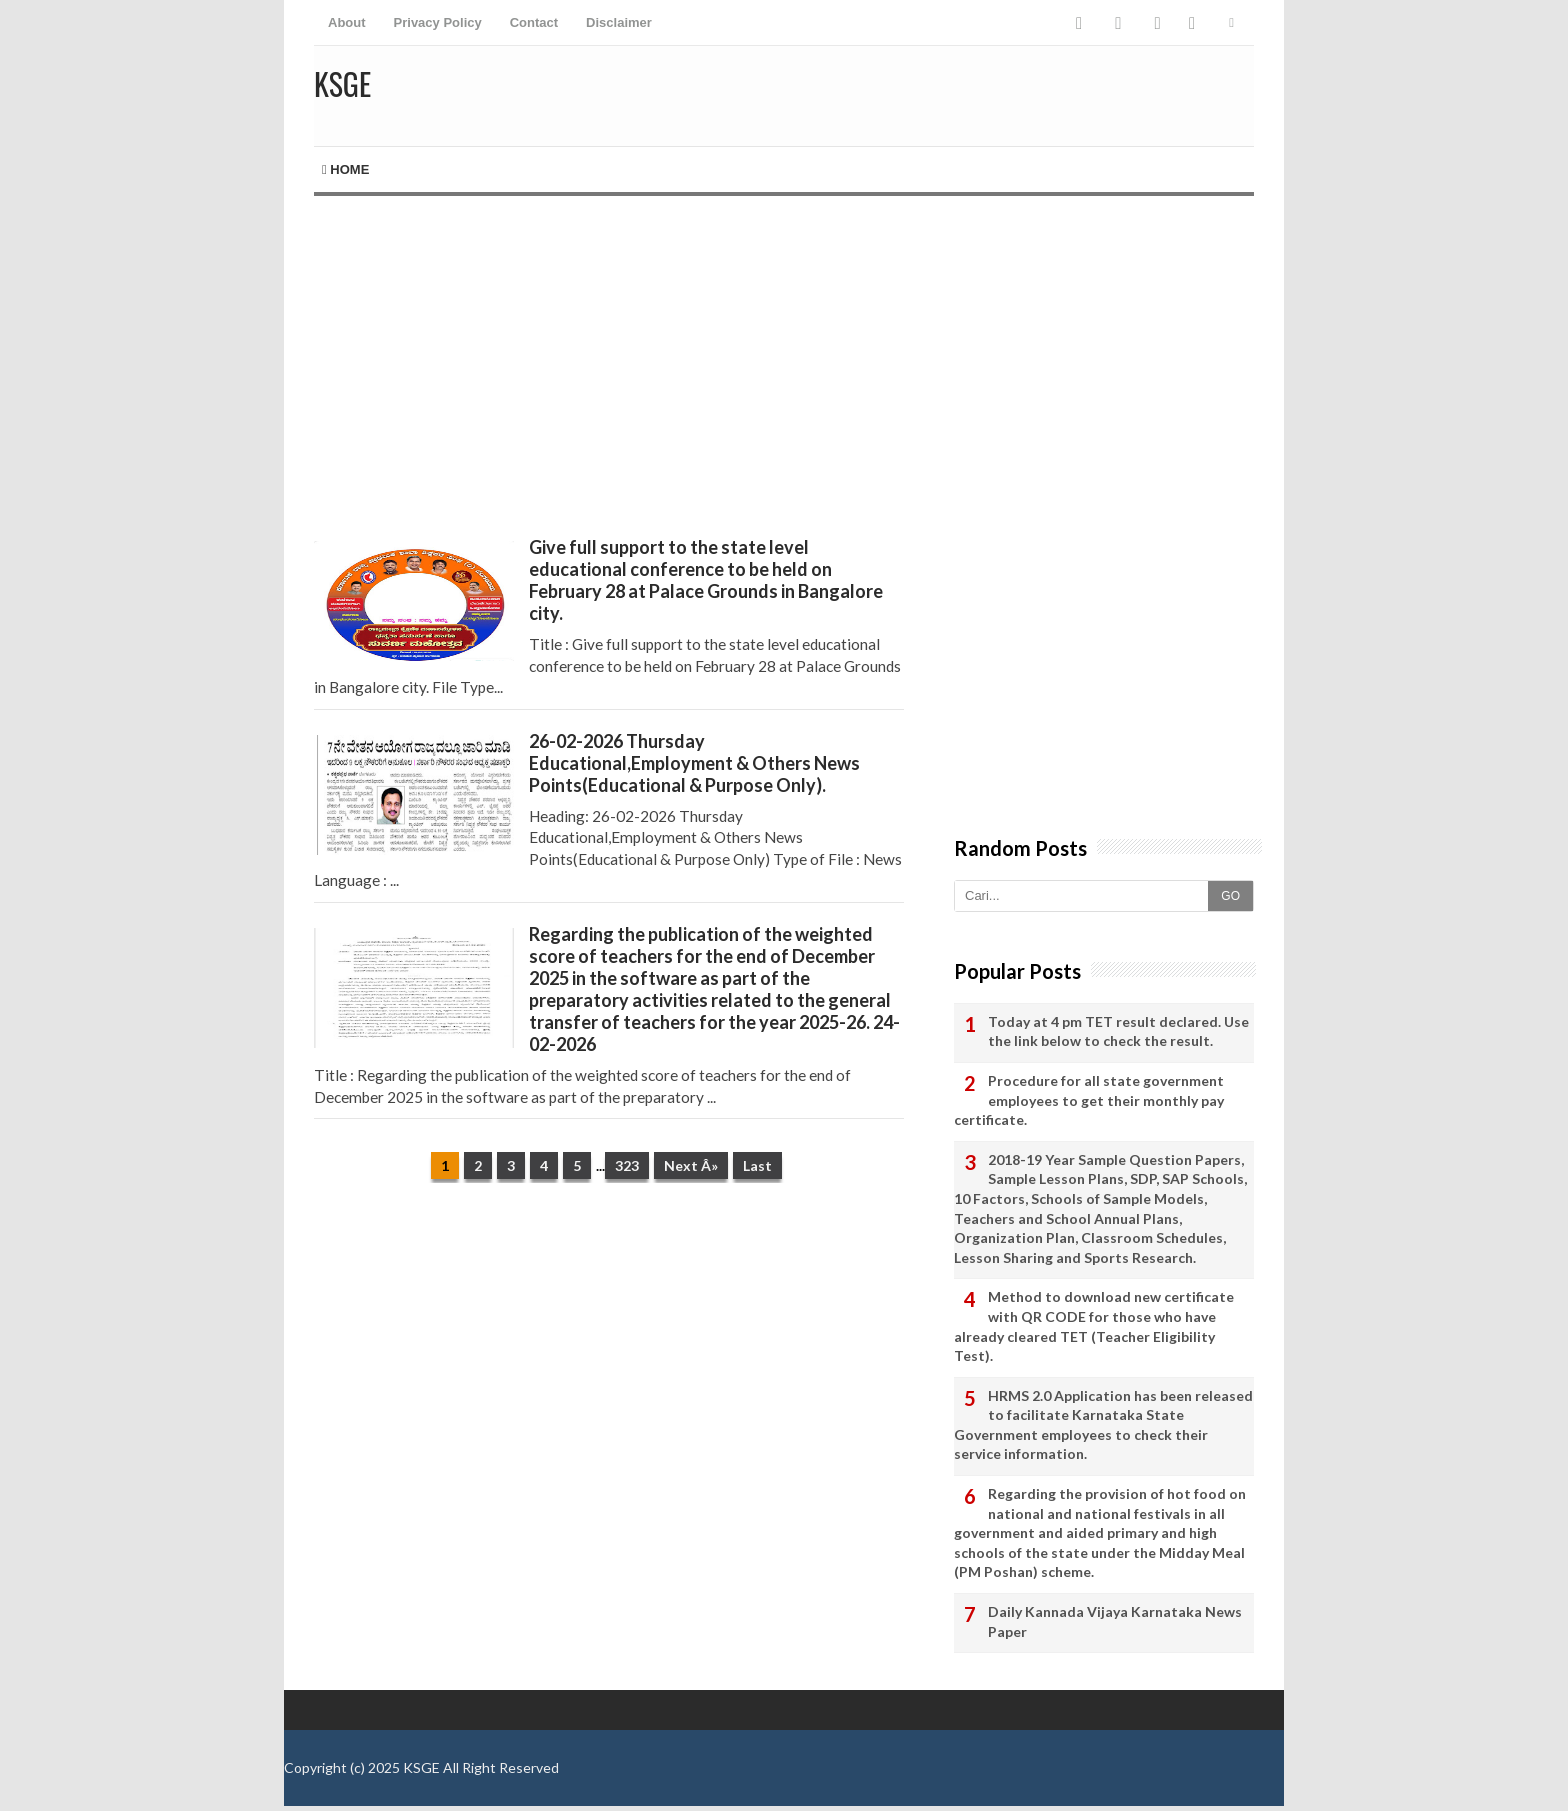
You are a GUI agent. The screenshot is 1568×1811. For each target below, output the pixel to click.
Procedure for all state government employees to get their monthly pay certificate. (1089, 1100)
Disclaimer (619, 22)
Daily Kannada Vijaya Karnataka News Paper (1115, 1621)
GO (1230, 896)
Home (345, 169)
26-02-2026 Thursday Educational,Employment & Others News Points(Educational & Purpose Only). (694, 763)
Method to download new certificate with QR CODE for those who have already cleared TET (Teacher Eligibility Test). (1094, 1326)
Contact (534, 22)
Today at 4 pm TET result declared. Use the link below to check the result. (1118, 1031)
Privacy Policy (438, 22)
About (347, 22)
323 (627, 1165)
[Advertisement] (609, 366)
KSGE (421, 1767)
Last (757, 1165)
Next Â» (691, 1165)
